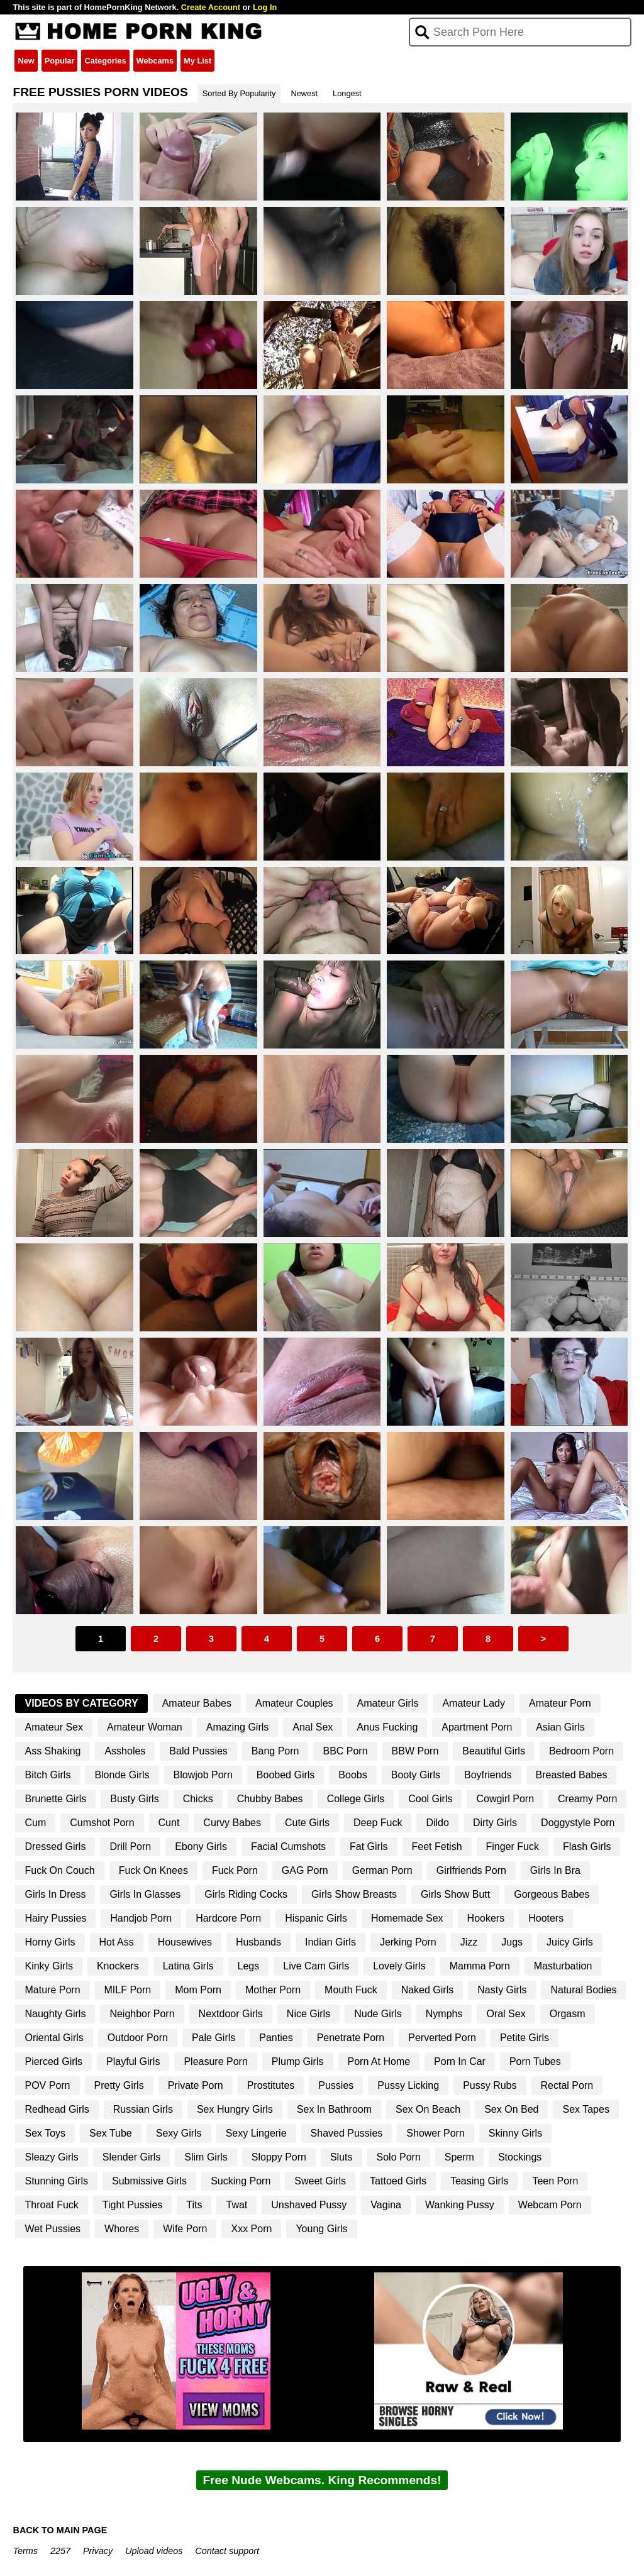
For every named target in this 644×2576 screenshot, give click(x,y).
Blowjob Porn (203, 1775)
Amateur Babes (196, 1703)
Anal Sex (312, 1727)
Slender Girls (131, 2157)
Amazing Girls (237, 1727)
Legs (249, 1966)
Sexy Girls (179, 2133)
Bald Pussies (198, 1751)
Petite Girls (524, 2037)
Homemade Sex (407, 1918)
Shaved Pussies (347, 2133)
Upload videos (153, 2551)
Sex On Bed (511, 2109)
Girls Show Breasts (354, 1894)
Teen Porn (555, 2181)
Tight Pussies (132, 2204)
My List (197, 60)
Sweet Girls (320, 2181)
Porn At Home (379, 2061)
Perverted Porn (442, 2037)
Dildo (437, 1822)
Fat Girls (368, 1846)
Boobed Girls (286, 1775)
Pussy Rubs (489, 2085)
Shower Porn (435, 2133)
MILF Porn (128, 1989)
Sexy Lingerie (256, 2133)
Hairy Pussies (55, 1918)
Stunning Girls (56, 2181)
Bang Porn (275, 1751)
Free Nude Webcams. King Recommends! (322, 2480)
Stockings (519, 2157)
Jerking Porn (408, 1942)
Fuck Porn (235, 1870)
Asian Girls (560, 1727)
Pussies (335, 2085)
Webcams (155, 60)
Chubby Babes (270, 1798)
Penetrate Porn (351, 2037)
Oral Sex (505, 2013)
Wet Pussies (52, 2228)
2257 (60, 2551)
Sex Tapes (585, 2109)
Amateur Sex (53, 1727)
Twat (236, 2204)
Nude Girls (378, 2013)
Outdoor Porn (138, 2037)
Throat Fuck (51, 2204)
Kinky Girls (48, 1966)
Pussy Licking (408, 2085)
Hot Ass (116, 1942)
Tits (194, 2204)
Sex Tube (110, 2133)
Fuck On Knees (153, 1870)
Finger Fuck (512, 1846)
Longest (347, 93)
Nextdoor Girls (231, 2013)
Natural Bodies (583, 1989)
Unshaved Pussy (309, 2204)
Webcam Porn (550, 2204)
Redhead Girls (57, 2109)
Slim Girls (205, 2157)
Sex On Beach (428, 2109)
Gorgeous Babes (551, 1894)
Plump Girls (298, 2061)
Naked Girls (427, 1989)
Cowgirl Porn (505, 1798)
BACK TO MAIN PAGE (60, 2530)
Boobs (352, 1775)
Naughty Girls (55, 2013)
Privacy (98, 2551)
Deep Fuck (377, 1822)
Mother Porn (273, 1989)
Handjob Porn (141, 1918)
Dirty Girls (495, 1822)
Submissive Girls (149, 2181)
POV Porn (47, 2085)
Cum (35, 1822)
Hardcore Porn (228, 1918)
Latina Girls (188, 1966)
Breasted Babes (572, 1775)
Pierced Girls (53, 2061)
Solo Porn (399, 2157)
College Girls (356, 1798)
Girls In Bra (555, 1870)
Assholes (124, 1751)
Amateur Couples (294, 1703)
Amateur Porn (560, 1703)
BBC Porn (345, 1751)
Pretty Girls (119, 2085)
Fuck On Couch (59, 1870)
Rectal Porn (567, 2085)
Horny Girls (50, 1942)
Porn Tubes (535, 2061)
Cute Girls (307, 1822)
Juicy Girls (570, 1942)
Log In (265, 7)
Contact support (227, 2551)
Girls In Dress (55, 1894)
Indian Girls (330, 1942)
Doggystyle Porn (577, 1822)
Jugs (512, 1942)
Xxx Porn (251, 2228)
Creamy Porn (587, 1798)
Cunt (169, 1822)
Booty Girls (415, 1775)
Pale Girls (213, 2037)
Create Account (210, 7)
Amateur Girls (388, 1703)
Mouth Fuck (351, 1989)
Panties (275, 2037)
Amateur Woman (144, 1727)
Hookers (486, 1918)
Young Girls (321, 2228)
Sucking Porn (240, 2181)
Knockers (118, 1966)
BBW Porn (415, 1751)
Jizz (469, 1942)
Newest (304, 93)
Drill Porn (130, 1846)
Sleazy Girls (51, 2157)
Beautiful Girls (493, 1751)
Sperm (459, 2157)
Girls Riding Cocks (245, 1894)
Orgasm (568, 2013)
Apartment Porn (476, 1727)
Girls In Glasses (144, 1894)
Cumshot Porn (102, 1822)
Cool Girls (430, 1798)
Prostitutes (271, 2085)
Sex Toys (45, 2133)
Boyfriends (488, 1775)
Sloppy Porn (279, 2157)
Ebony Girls (201, 1846)
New (26, 60)
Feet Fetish (437, 1846)
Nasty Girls (501, 1989)
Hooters (546, 1918)
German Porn (382, 1870)
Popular (60, 60)
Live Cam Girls (316, 1966)
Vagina (385, 2204)
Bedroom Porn (581, 1751)
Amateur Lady (473, 1703)
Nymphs (444, 2013)
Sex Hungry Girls (235, 2109)
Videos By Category (81, 1703)
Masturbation (563, 1966)
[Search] (519, 32)
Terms (25, 2551)
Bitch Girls (47, 1775)
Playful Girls (133, 2061)
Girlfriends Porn (471, 1870)
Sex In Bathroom (334, 2109)
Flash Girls (587, 1846)
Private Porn (195, 2085)
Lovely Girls (399, 1966)
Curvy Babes (232, 1822)
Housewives (185, 1942)
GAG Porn (305, 1870)
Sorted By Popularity (239, 93)
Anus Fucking (387, 1727)
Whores (121, 2228)
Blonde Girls (121, 1775)
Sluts (341, 2157)
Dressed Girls (55, 1846)
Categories (105, 60)
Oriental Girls (54, 2037)
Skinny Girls (515, 2133)
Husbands (258, 1942)
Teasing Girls (479, 2181)
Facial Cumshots (288, 1846)
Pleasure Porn (215, 2061)
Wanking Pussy (459, 2204)
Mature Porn (52, 1989)
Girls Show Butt (455, 1894)
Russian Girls (143, 2109)
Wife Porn (185, 2228)
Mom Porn (198, 1989)
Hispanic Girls (316, 1918)
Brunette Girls (55, 1798)
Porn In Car (460, 2061)
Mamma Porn (480, 1966)
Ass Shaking (52, 1751)
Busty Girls (134, 1798)
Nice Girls (308, 2013)
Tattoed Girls (398, 2181)
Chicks (198, 1798)
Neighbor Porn (141, 2013)
